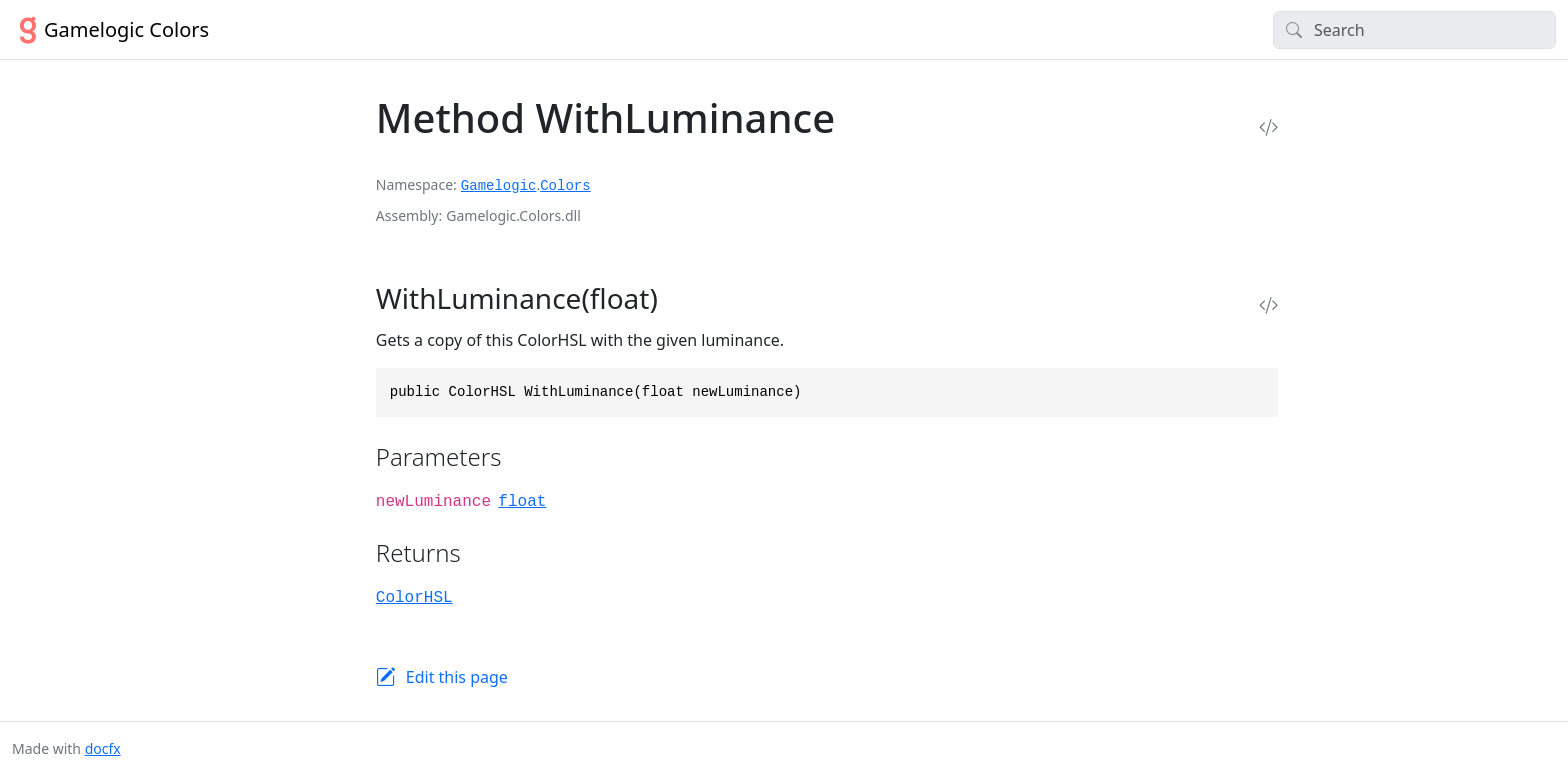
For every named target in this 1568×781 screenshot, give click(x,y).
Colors (565, 186)
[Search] (1414, 30)
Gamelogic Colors (110, 30)
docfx (103, 748)
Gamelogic (499, 186)
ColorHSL (414, 598)
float (522, 502)
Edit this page (457, 677)
